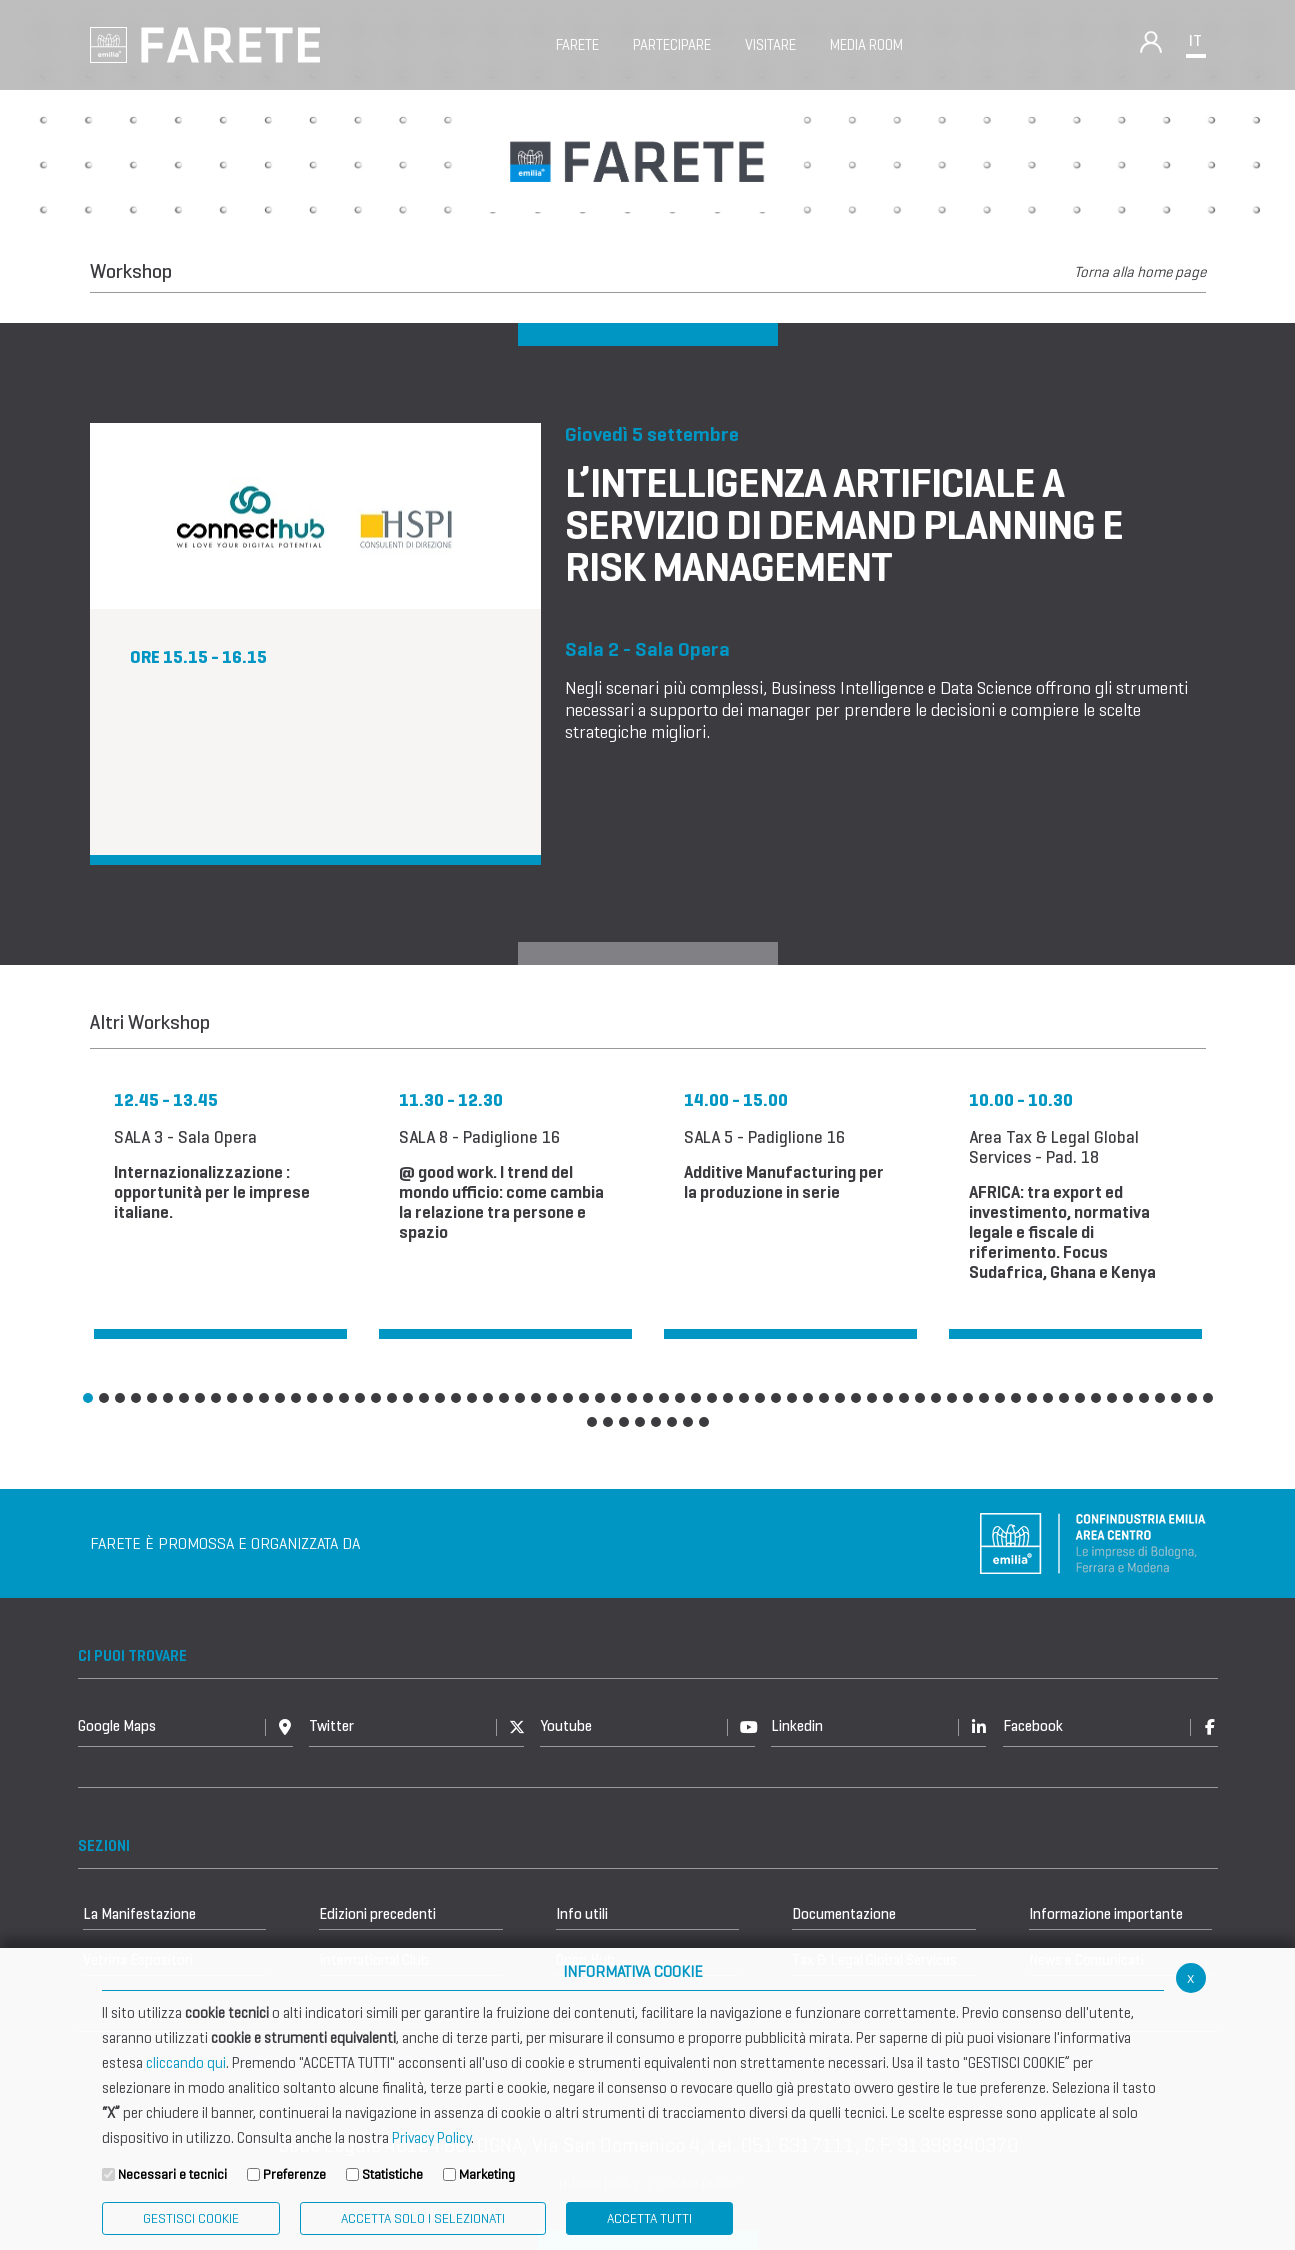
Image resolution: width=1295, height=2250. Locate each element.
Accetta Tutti (649, 2218)
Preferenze (294, 2174)
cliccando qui (186, 2063)
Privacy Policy (431, 2138)
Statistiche (392, 2174)
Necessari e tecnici (172, 2174)
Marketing (487, 2174)
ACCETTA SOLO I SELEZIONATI (423, 2218)
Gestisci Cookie (191, 2218)
